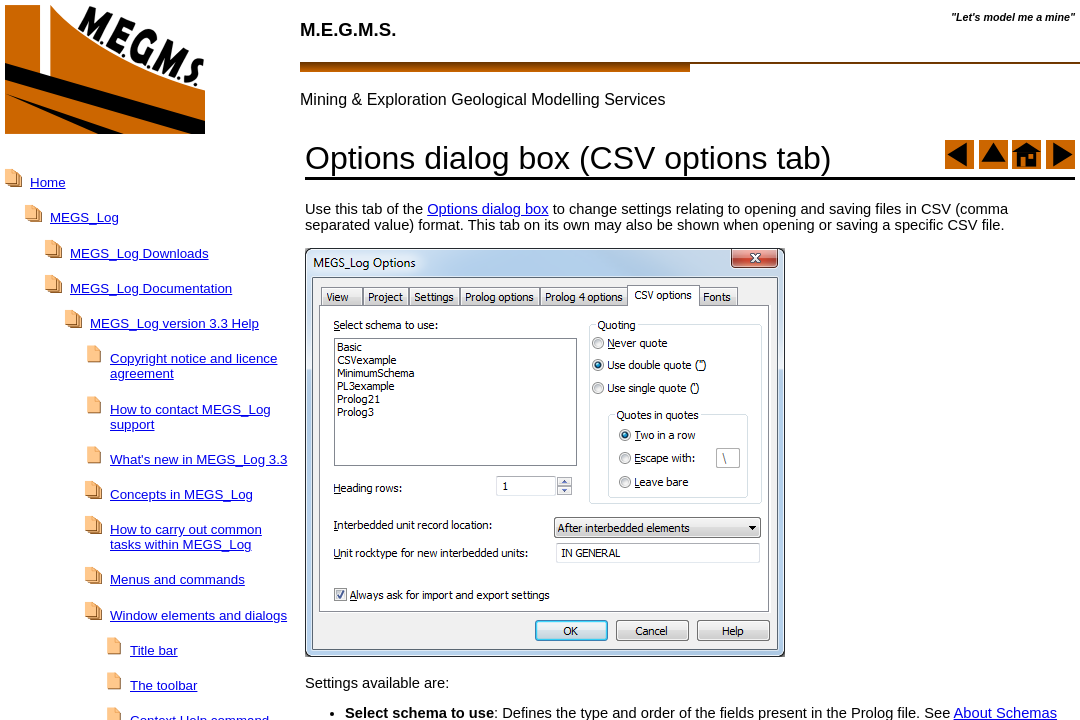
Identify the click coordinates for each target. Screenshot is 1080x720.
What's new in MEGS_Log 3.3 (198, 459)
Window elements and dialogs (198, 615)
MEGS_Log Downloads (139, 253)
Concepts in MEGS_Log (181, 494)
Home (48, 182)
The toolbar (163, 685)
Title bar (154, 650)
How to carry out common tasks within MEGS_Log (186, 537)
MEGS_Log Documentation (151, 288)
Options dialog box (487, 209)
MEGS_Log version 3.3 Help (174, 323)
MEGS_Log (84, 217)
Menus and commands (177, 579)
